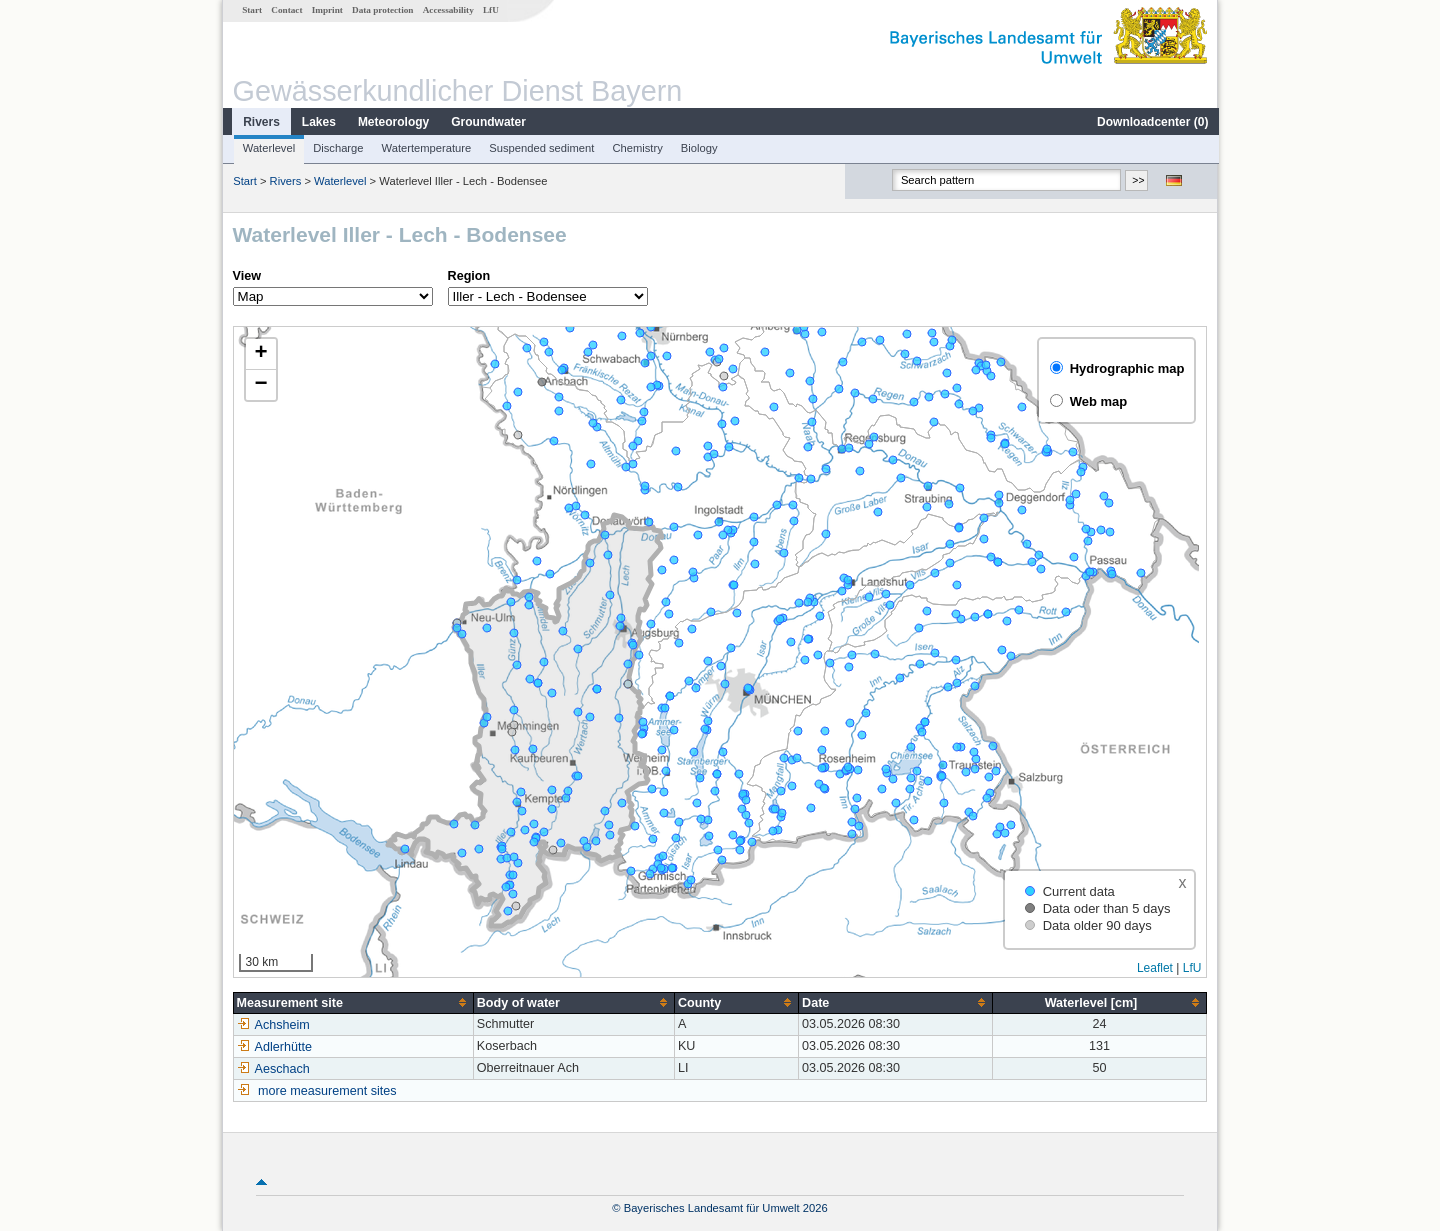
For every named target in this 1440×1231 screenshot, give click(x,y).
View (246, 276)
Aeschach (272, 1069)
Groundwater (487, 122)
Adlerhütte (273, 1047)
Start (251, 10)
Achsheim (272, 1025)
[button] (260, 354)
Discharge (337, 148)
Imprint (326, 10)
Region (468, 276)
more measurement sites (326, 1091)
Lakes (318, 122)
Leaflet (1156, 968)
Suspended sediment (540, 148)
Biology (698, 148)
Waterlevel (268, 148)
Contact (285, 10)
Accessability (447, 10)
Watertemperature (426, 148)
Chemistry (636, 148)
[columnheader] (352, 1002)
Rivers (260, 122)
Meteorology (392, 122)
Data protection (381, 10)
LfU (490, 10)
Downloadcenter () (1151, 122)
